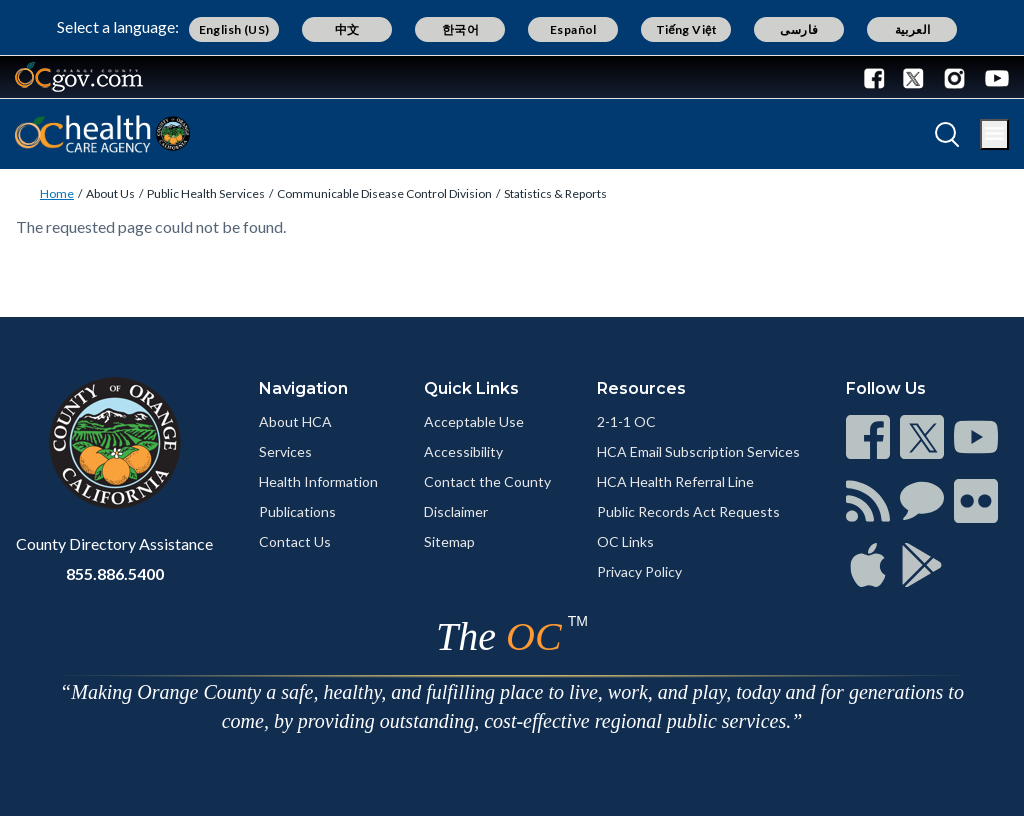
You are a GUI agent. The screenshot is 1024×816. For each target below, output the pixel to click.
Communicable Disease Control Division (384, 193)
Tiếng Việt (687, 29)
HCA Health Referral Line (675, 481)
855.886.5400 (115, 573)
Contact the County (487, 481)
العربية (913, 29)
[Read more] (79, 77)
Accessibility (463, 451)
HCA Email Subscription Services (698, 451)
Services (285, 451)
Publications (297, 511)
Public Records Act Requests (688, 511)
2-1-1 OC (626, 421)
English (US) (234, 29)
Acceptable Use (474, 421)
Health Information (318, 481)
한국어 (460, 29)
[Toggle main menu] (994, 134)
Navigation (303, 388)
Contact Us (295, 541)
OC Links (625, 541)
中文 (347, 29)
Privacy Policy (639, 571)
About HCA (295, 421)
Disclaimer (456, 511)
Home (57, 193)
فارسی (799, 29)
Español (573, 29)
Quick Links (471, 388)
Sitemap (449, 541)
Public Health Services (206, 193)
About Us (110, 193)
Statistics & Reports (555, 193)
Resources (641, 388)
